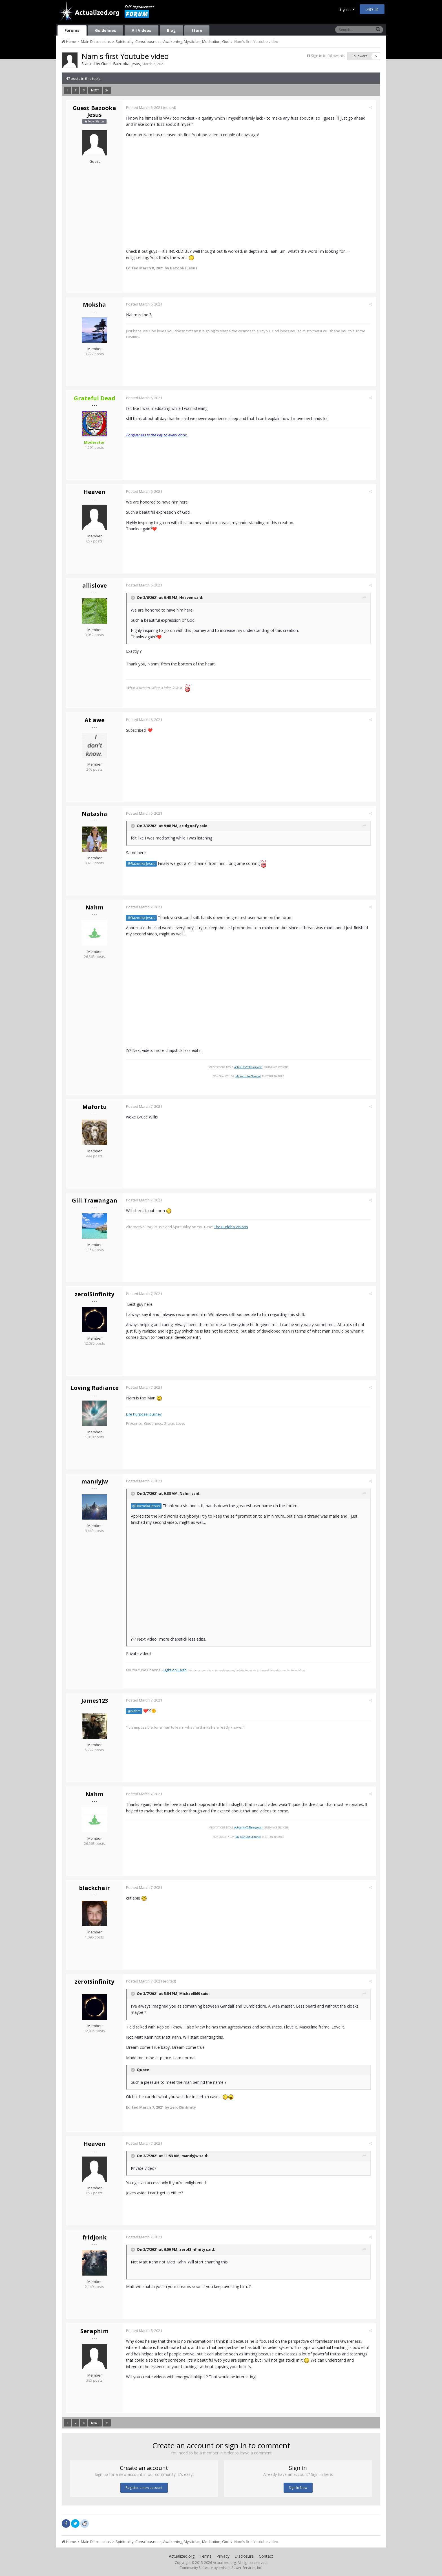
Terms (205, 2556)
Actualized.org (182, 2556)
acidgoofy (190, 825)
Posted (145, 107)
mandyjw (94, 1481)
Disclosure (244, 2556)
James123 (94, 1700)
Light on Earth (175, 1669)
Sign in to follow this (328, 55)
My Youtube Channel (249, 1076)
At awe (95, 720)
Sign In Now (298, 2487)
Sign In (347, 9)
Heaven (94, 492)
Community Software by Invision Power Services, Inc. (221, 2567)
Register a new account (144, 2487)
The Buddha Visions (232, 1226)
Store (196, 30)
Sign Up (372, 9)
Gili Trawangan (94, 1200)
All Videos (141, 30)
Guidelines (105, 30)
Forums (72, 30)
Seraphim (94, 2331)
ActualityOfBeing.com (249, 1067)
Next (95, 90)
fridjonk (94, 2237)
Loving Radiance (94, 1388)
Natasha (94, 813)
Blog (171, 30)
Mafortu (94, 1107)
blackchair (94, 1888)
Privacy (222, 2556)
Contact (266, 2556)
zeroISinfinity (94, 1294)
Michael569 (190, 1993)
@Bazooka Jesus (142, 863)
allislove (94, 585)
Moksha (94, 304)
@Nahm (135, 1711)
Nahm (94, 907)
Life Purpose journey (145, 1414)
